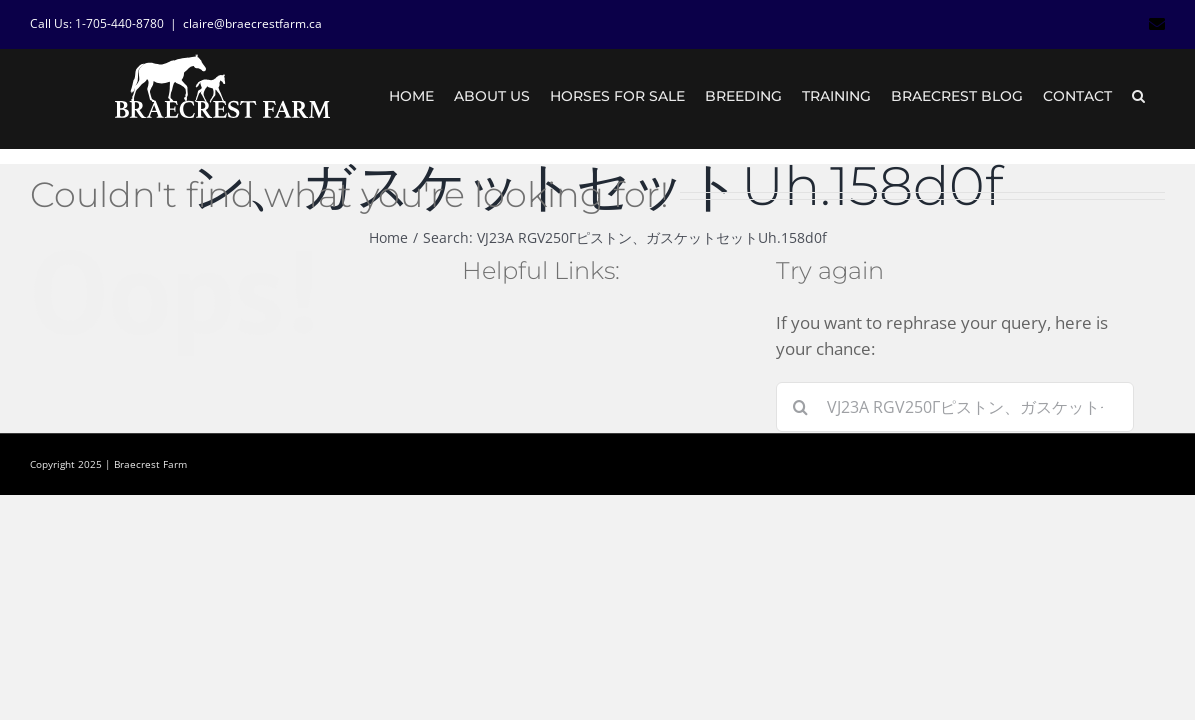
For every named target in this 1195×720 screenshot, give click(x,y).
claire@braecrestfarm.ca (252, 23)
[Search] (801, 407)
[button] (1158, 96)
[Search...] (955, 407)
